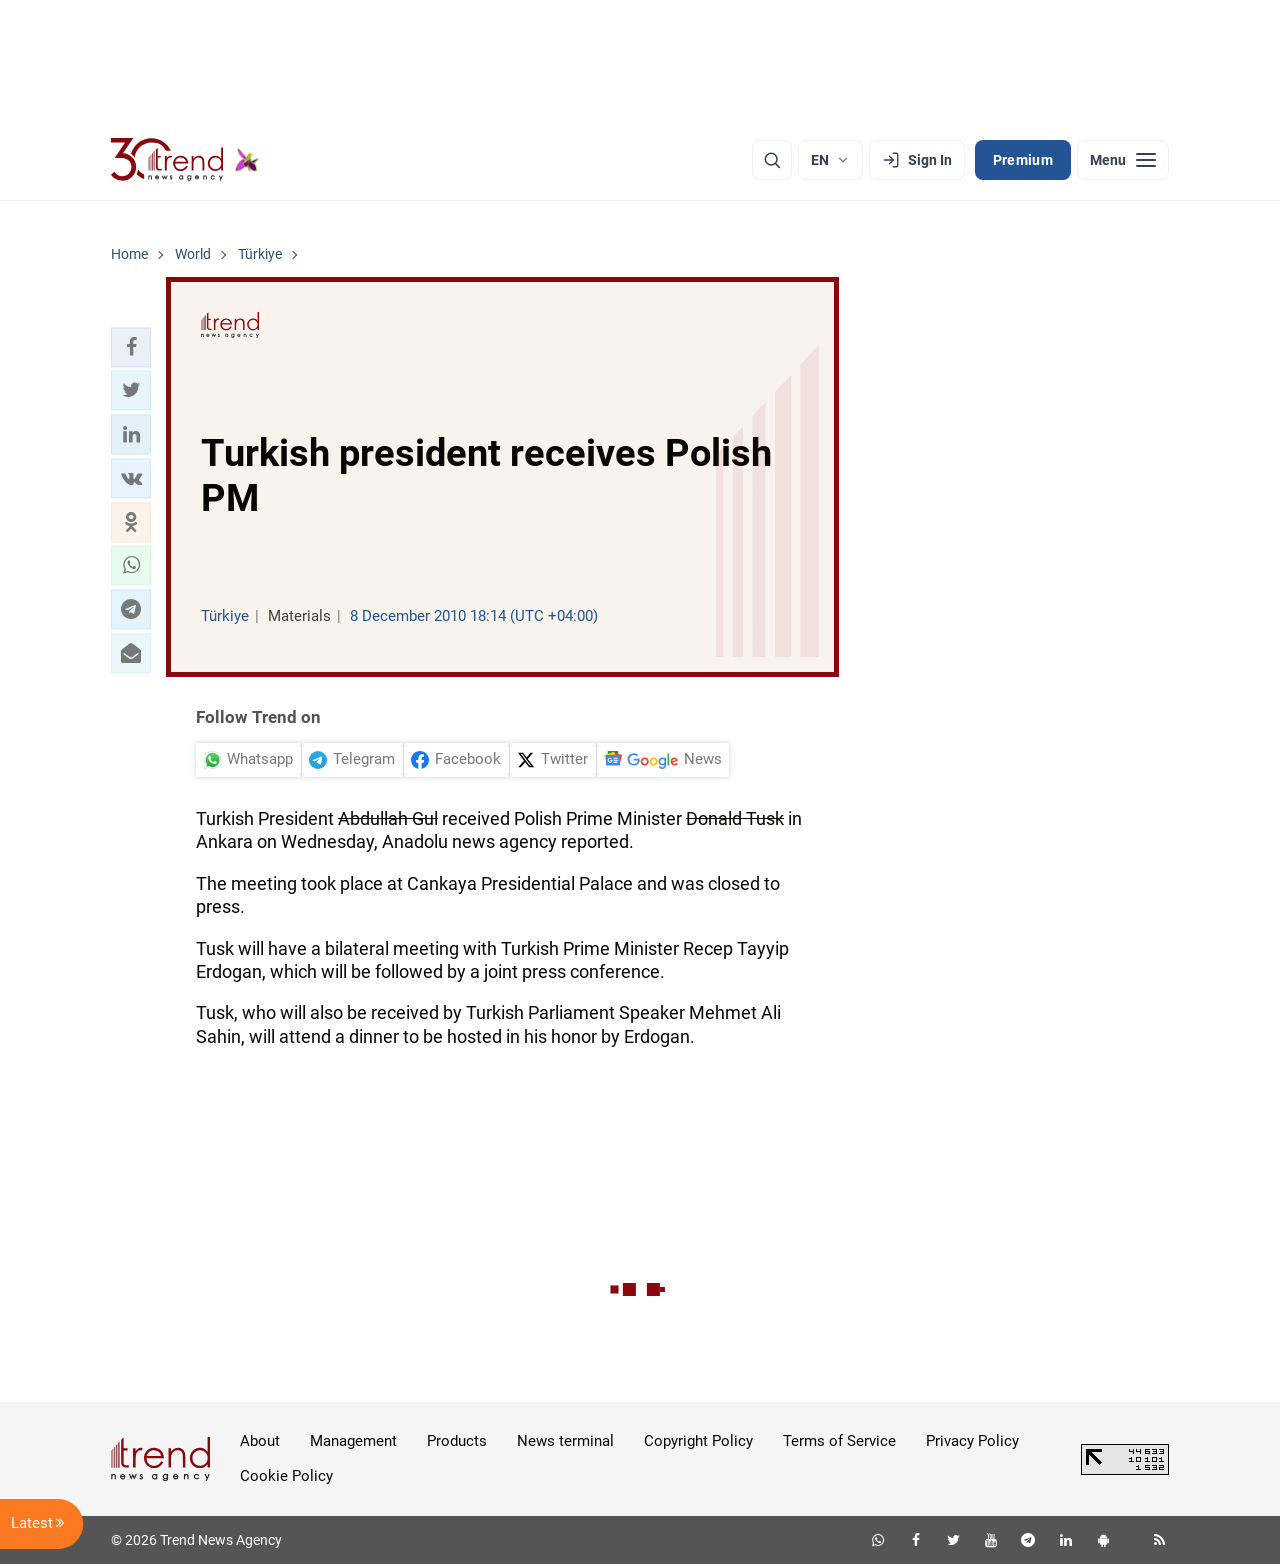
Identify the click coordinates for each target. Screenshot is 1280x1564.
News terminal (565, 1441)
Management (353, 1441)
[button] (131, 347)
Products (457, 1441)
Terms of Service (839, 1441)
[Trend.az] (185, 160)
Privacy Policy (972, 1441)
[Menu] (1123, 160)
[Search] (772, 160)
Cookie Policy (286, 1476)
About (260, 1441)
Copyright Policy (698, 1441)
